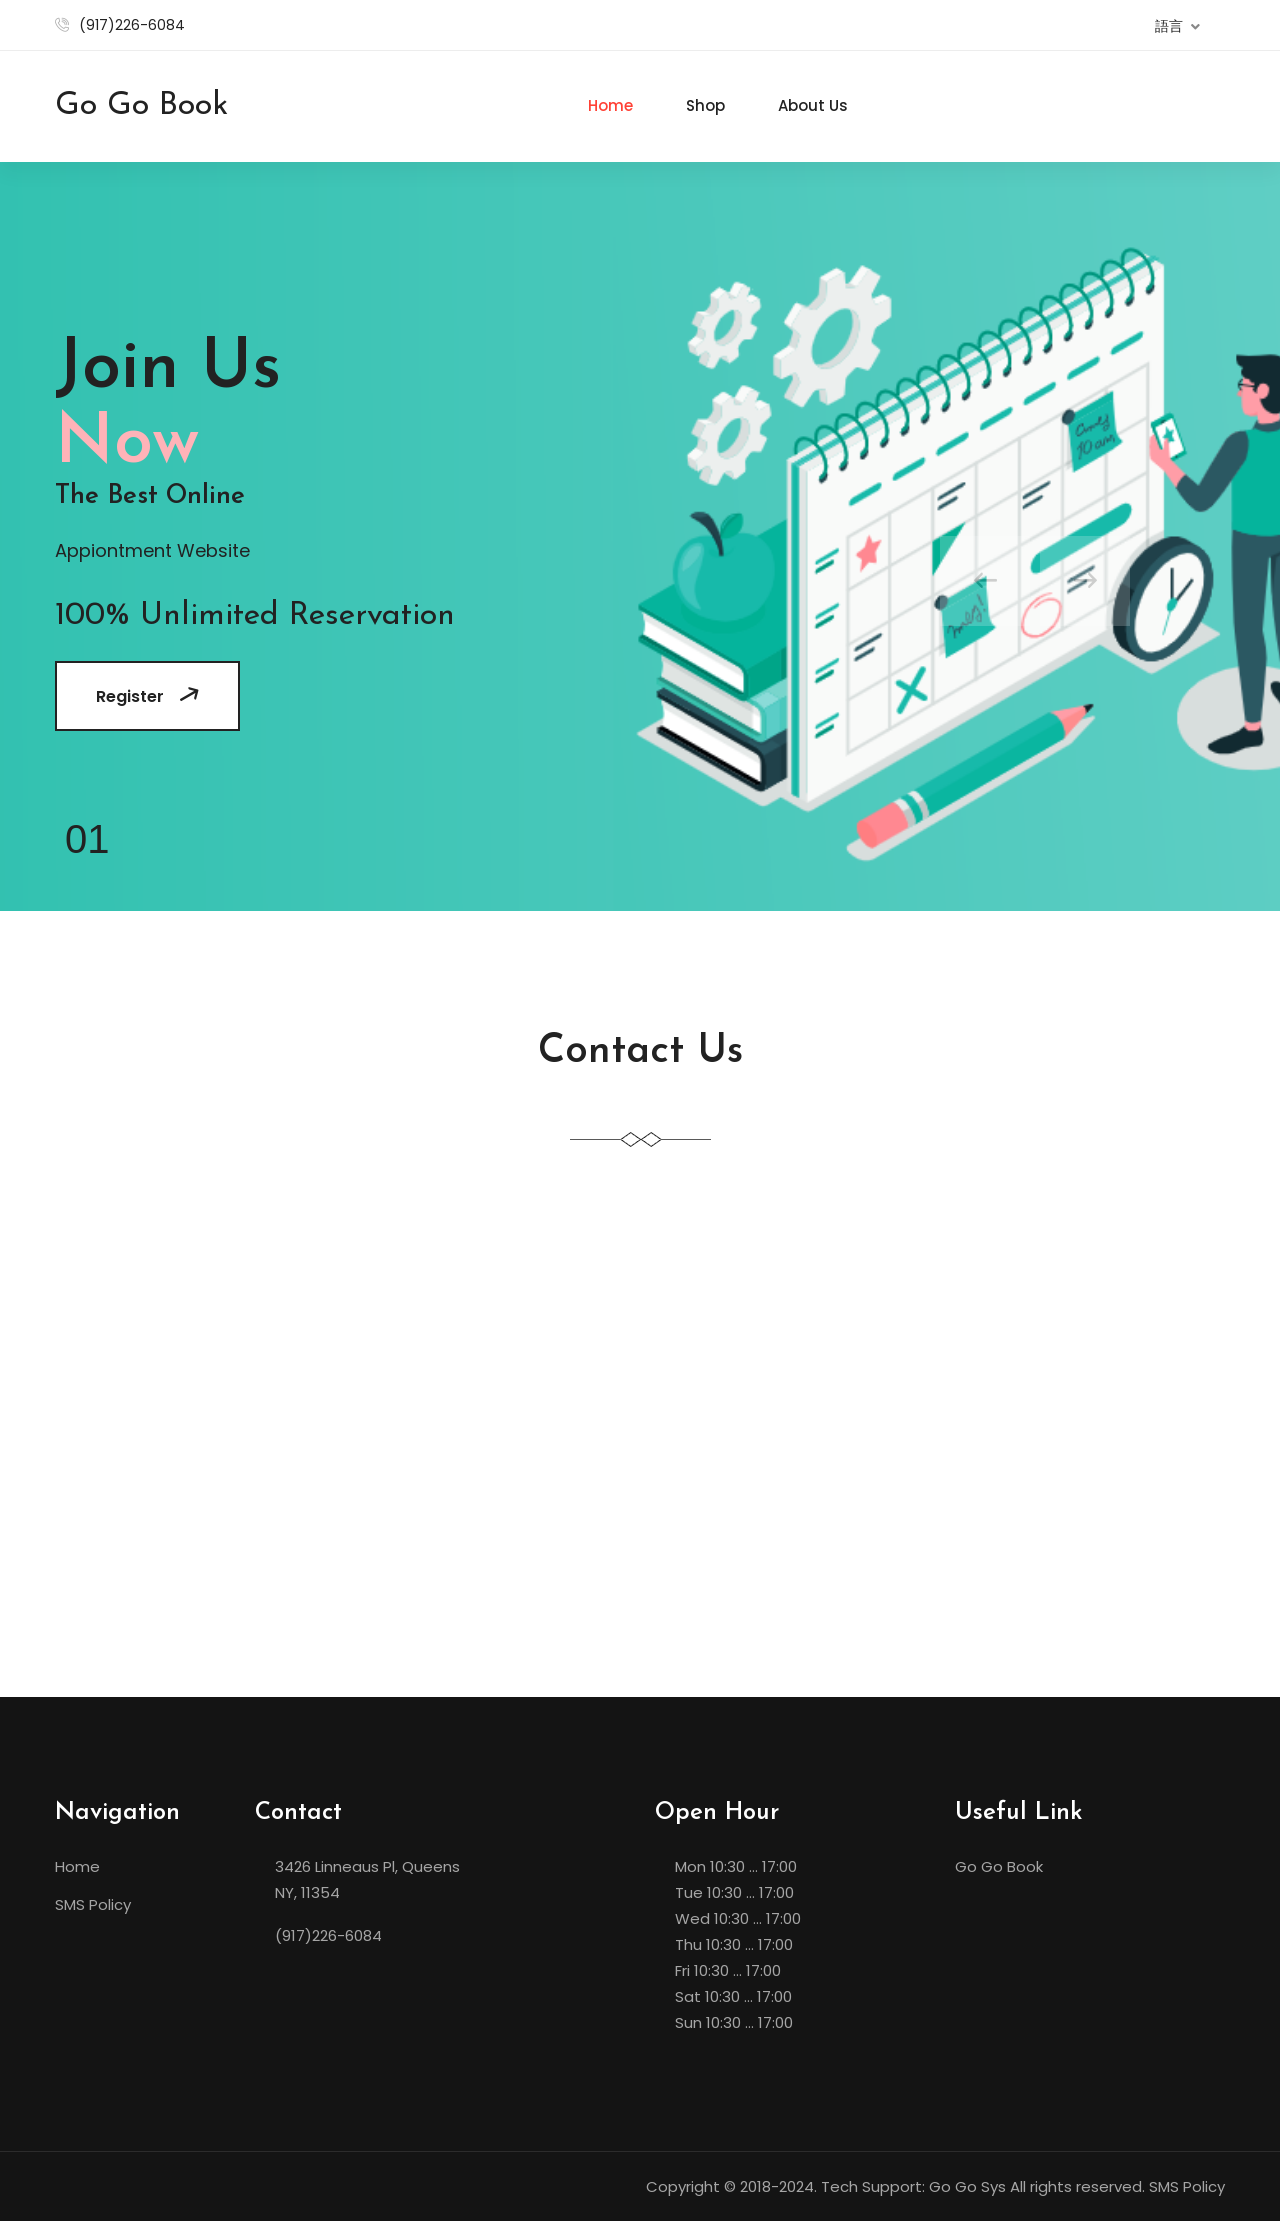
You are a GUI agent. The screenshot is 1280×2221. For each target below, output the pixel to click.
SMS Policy (93, 1904)
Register (150, 696)
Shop (705, 105)
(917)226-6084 (132, 25)
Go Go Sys (967, 2186)
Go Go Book (999, 1866)
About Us (813, 105)
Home (610, 105)
